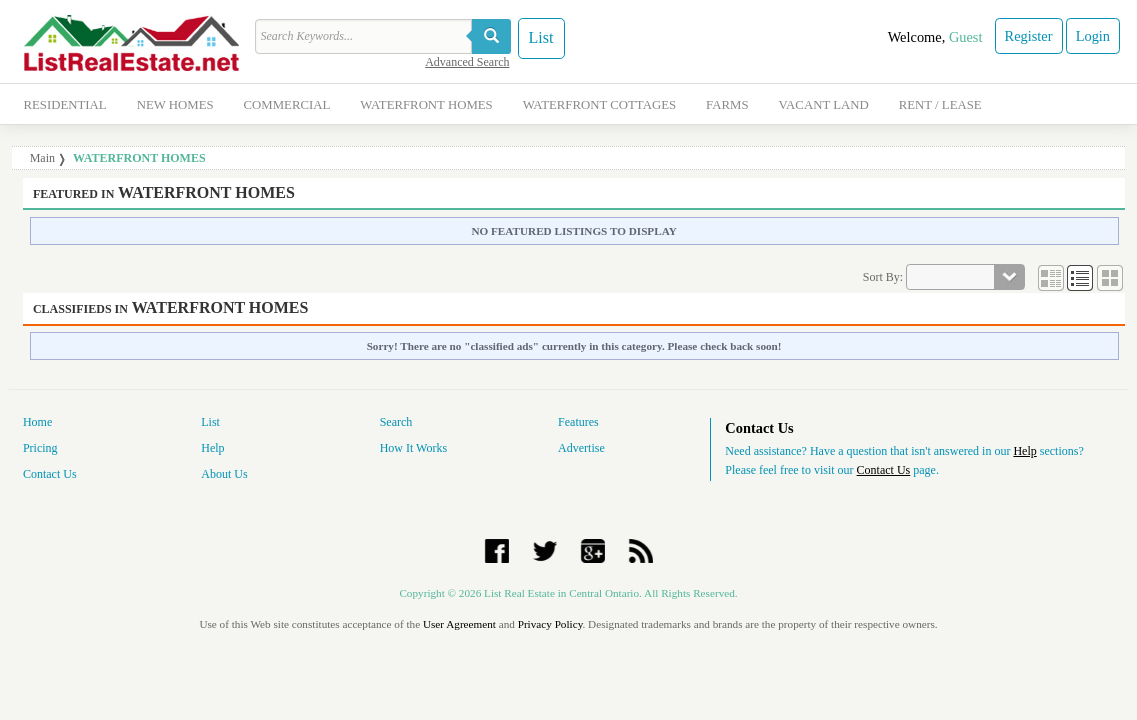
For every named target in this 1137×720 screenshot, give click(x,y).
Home (37, 422)
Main (42, 158)
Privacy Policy (550, 624)
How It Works (413, 448)
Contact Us (50, 474)
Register (1029, 36)
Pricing (40, 448)
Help (212, 448)
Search (396, 422)
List (541, 37)
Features (578, 422)
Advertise (581, 448)
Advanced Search (467, 62)
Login (1093, 36)
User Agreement (459, 624)
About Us (224, 474)
